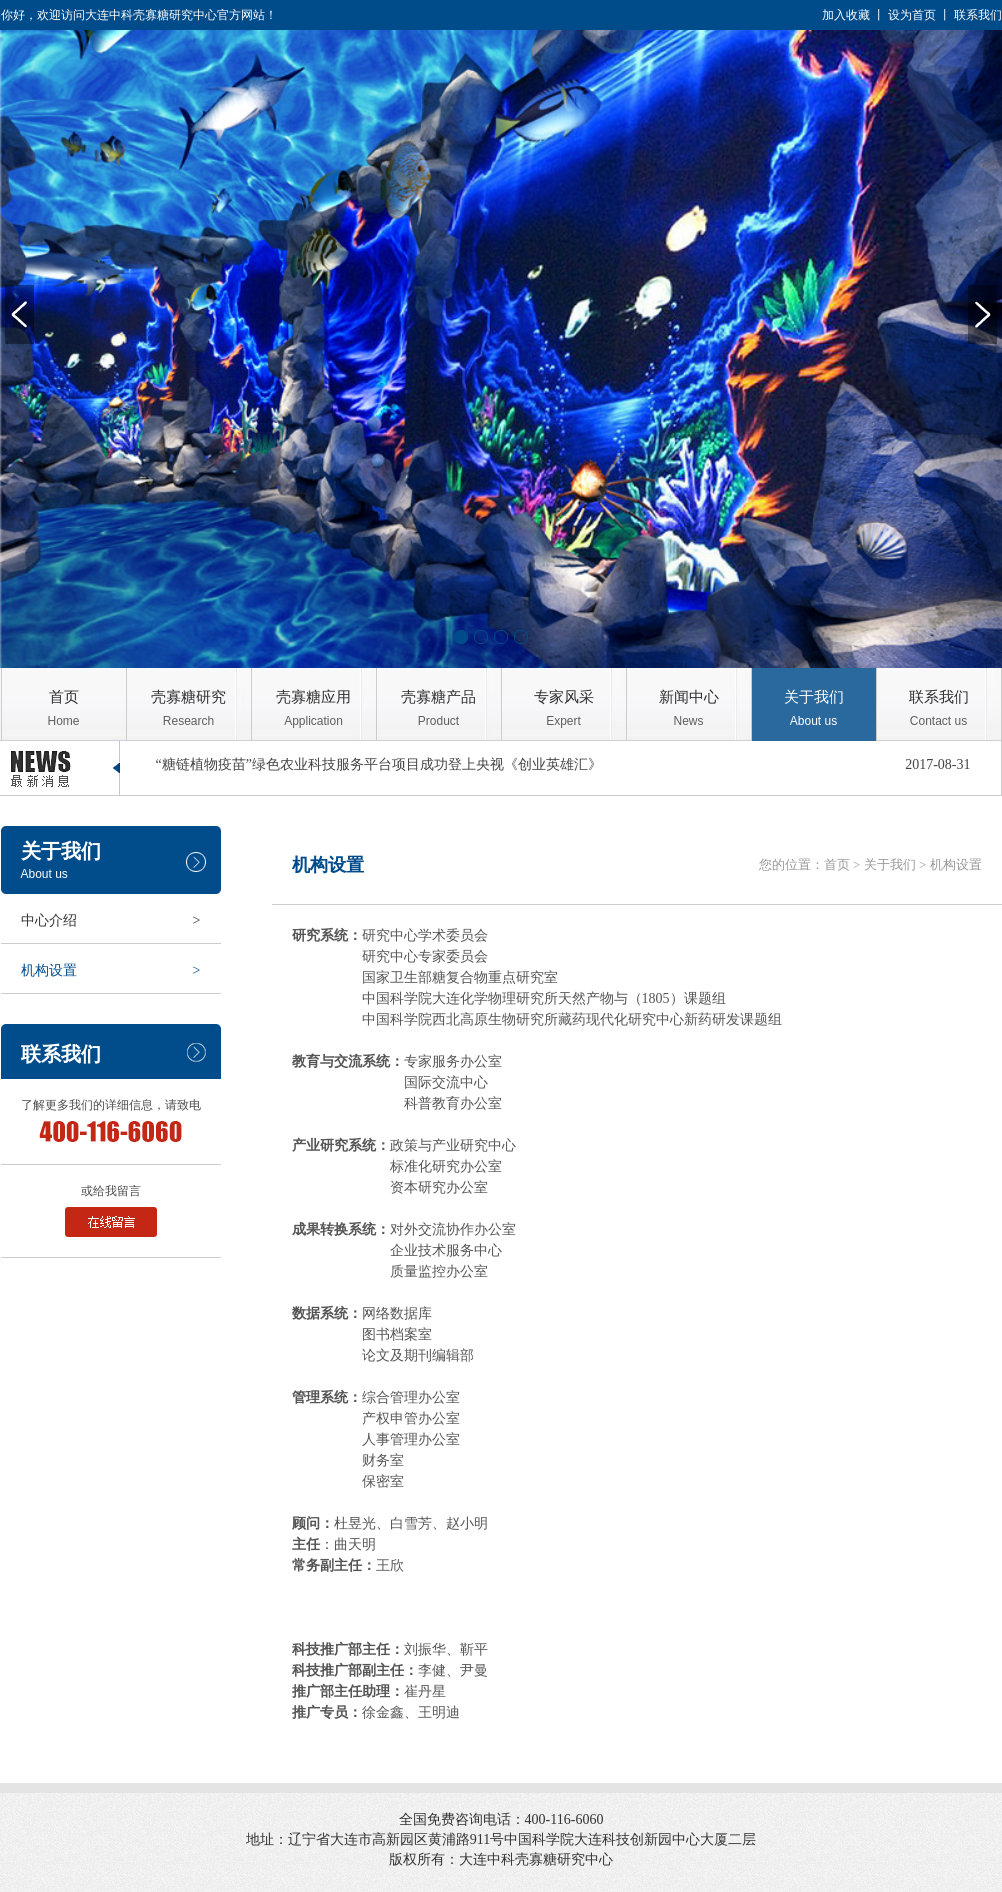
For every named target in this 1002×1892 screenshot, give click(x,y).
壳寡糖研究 (189, 708)
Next (982, 314)
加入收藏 (846, 15)
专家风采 (564, 708)
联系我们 (978, 15)
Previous (19, 314)
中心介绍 (111, 920)
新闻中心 (689, 708)
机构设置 (111, 970)
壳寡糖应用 (314, 708)
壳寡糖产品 (439, 708)
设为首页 (912, 15)
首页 (64, 708)
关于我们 (814, 708)
